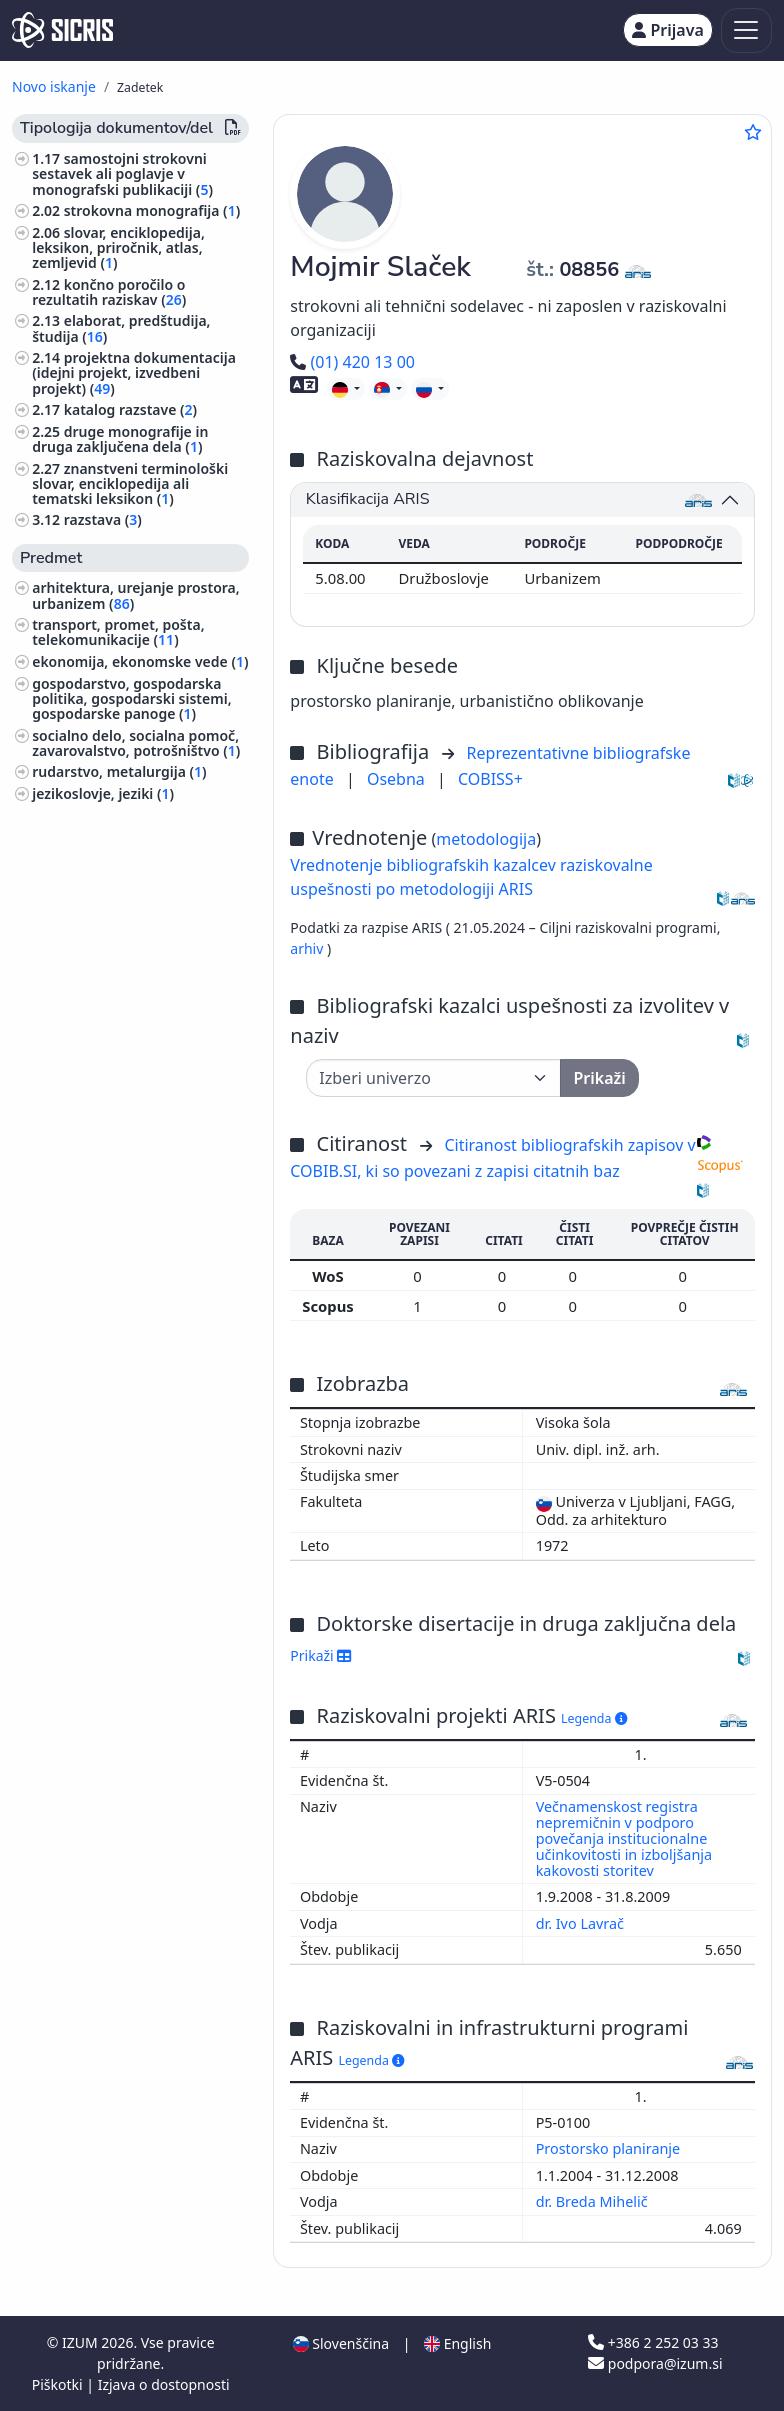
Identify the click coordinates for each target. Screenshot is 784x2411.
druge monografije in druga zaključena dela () (120, 439)
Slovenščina (341, 2343)
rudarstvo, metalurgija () (119, 771)
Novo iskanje (54, 86)
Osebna (398, 779)
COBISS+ (490, 779)
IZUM (81, 2342)
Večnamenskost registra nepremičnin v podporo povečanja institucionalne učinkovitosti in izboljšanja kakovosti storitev (624, 1838)
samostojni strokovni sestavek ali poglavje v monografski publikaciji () (122, 173)
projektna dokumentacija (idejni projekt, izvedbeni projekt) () (134, 372)
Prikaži (320, 1655)
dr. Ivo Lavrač (582, 1923)
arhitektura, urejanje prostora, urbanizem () (136, 595)
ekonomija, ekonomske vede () (140, 661)
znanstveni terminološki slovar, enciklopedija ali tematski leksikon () (130, 483)
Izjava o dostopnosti (164, 2384)
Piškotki (59, 2384)
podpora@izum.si (655, 2363)
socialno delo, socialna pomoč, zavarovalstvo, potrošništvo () (136, 743)
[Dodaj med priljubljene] (753, 132)
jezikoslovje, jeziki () (103, 793)
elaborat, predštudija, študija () (121, 328)
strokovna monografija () (152, 210)
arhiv (308, 948)
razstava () (103, 519)
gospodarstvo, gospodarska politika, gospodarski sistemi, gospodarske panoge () (131, 698)
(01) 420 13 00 (352, 362)
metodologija (486, 839)
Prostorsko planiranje (610, 2148)
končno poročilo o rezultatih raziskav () (109, 292)
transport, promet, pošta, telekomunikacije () (118, 632)
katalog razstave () (130, 409)
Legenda (594, 1718)
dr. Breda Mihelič (594, 2201)
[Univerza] (433, 1078)
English (457, 2343)
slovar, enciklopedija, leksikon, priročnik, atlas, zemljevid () (118, 247)
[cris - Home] (62, 30)
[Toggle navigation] (746, 30)
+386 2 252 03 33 (653, 2342)
